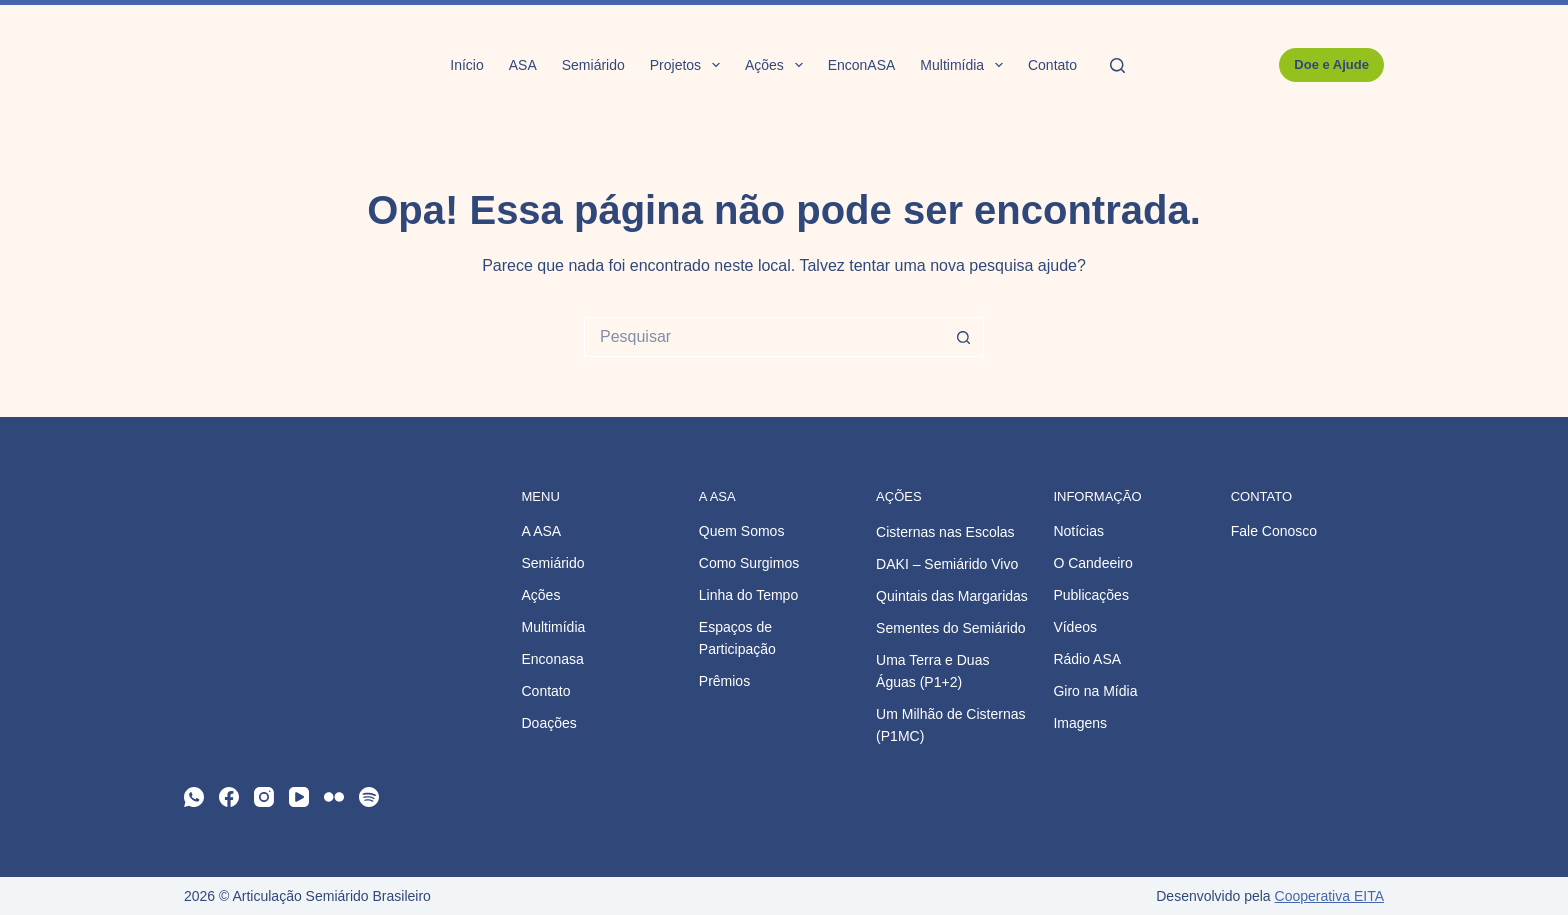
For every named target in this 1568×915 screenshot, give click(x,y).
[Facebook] (229, 797)
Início (466, 65)
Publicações (1091, 595)
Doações (549, 723)
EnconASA (862, 65)
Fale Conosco (1274, 531)
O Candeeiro (1092, 563)
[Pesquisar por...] (764, 337)
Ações (778, 65)
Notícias (1078, 531)
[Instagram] (264, 797)
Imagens (1080, 723)
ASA (523, 65)
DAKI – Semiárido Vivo (947, 564)
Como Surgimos (749, 563)
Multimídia (965, 65)
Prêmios (724, 681)
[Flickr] (334, 797)
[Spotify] (369, 797)
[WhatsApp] (194, 797)
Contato (1052, 65)
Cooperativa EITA (1329, 896)
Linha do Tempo (748, 595)
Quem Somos (742, 531)
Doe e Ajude (1331, 64)
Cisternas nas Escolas (945, 532)
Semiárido (593, 65)
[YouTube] (299, 797)
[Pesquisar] (1117, 65)
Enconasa (553, 659)
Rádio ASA (1087, 659)
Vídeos (1075, 627)
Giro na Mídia (1095, 691)
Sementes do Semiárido (950, 628)
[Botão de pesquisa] (964, 337)
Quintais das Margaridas (952, 596)
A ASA (542, 531)
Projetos (689, 65)
